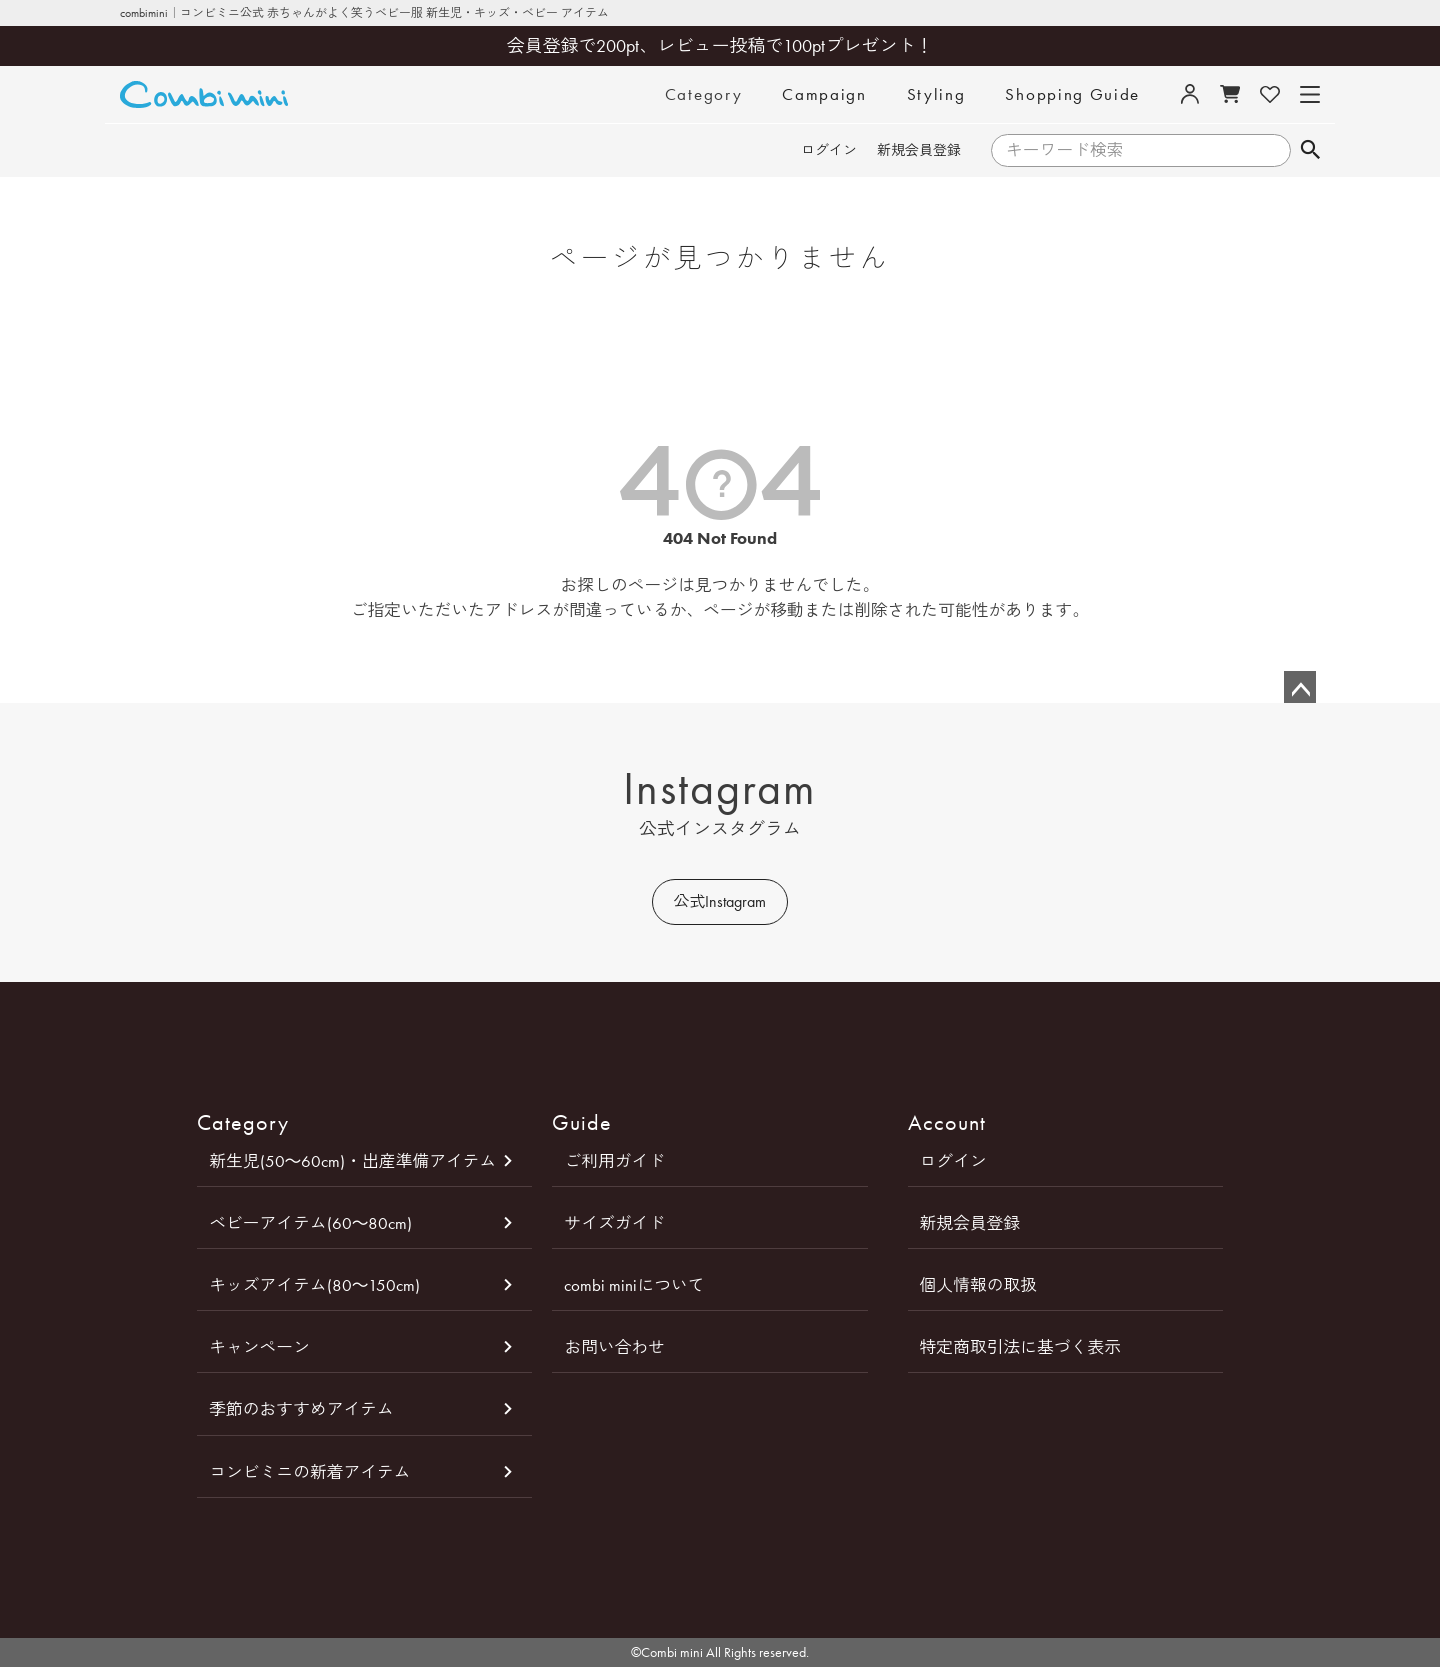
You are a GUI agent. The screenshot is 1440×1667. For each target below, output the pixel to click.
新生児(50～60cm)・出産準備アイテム (352, 1161)
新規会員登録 (919, 150)
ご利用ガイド (614, 1161)
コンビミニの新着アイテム (309, 1472)
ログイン (829, 150)
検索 (1309, 151)
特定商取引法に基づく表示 (1020, 1347)
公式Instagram (719, 901)
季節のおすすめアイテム (301, 1409)
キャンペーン (259, 1347)
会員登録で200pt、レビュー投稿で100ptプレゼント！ (720, 46)
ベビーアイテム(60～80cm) (310, 1223)
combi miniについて (634, 1285)
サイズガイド (614, 1223)
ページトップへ (1300, 687)
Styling (936, 94)
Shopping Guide (1072, 94)
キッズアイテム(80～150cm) (314, 1285)
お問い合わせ (614, 1347)
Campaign (824, 94)
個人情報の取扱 (978, 1285)
